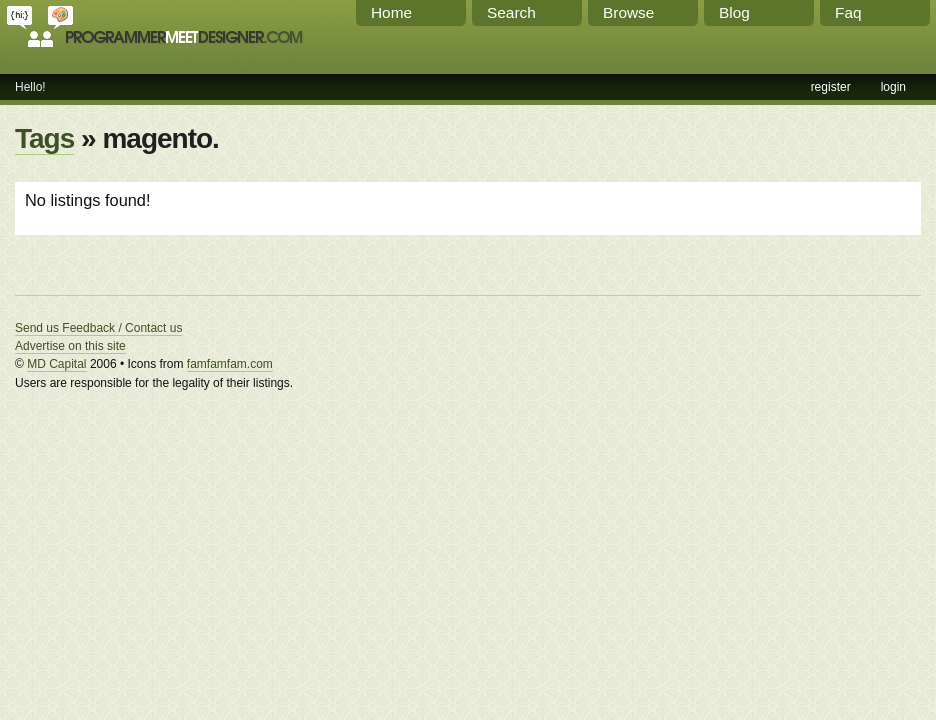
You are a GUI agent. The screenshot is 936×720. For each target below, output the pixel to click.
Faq (848, 12)
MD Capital (56, 364)
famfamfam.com (230, 364)
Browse (628, 12)
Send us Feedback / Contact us (98, 328)
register (831, 87)
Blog (734, 12)
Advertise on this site (70, 346)
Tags (44, 138)
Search (511, 12)
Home (391, 12)
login (893, 87)
